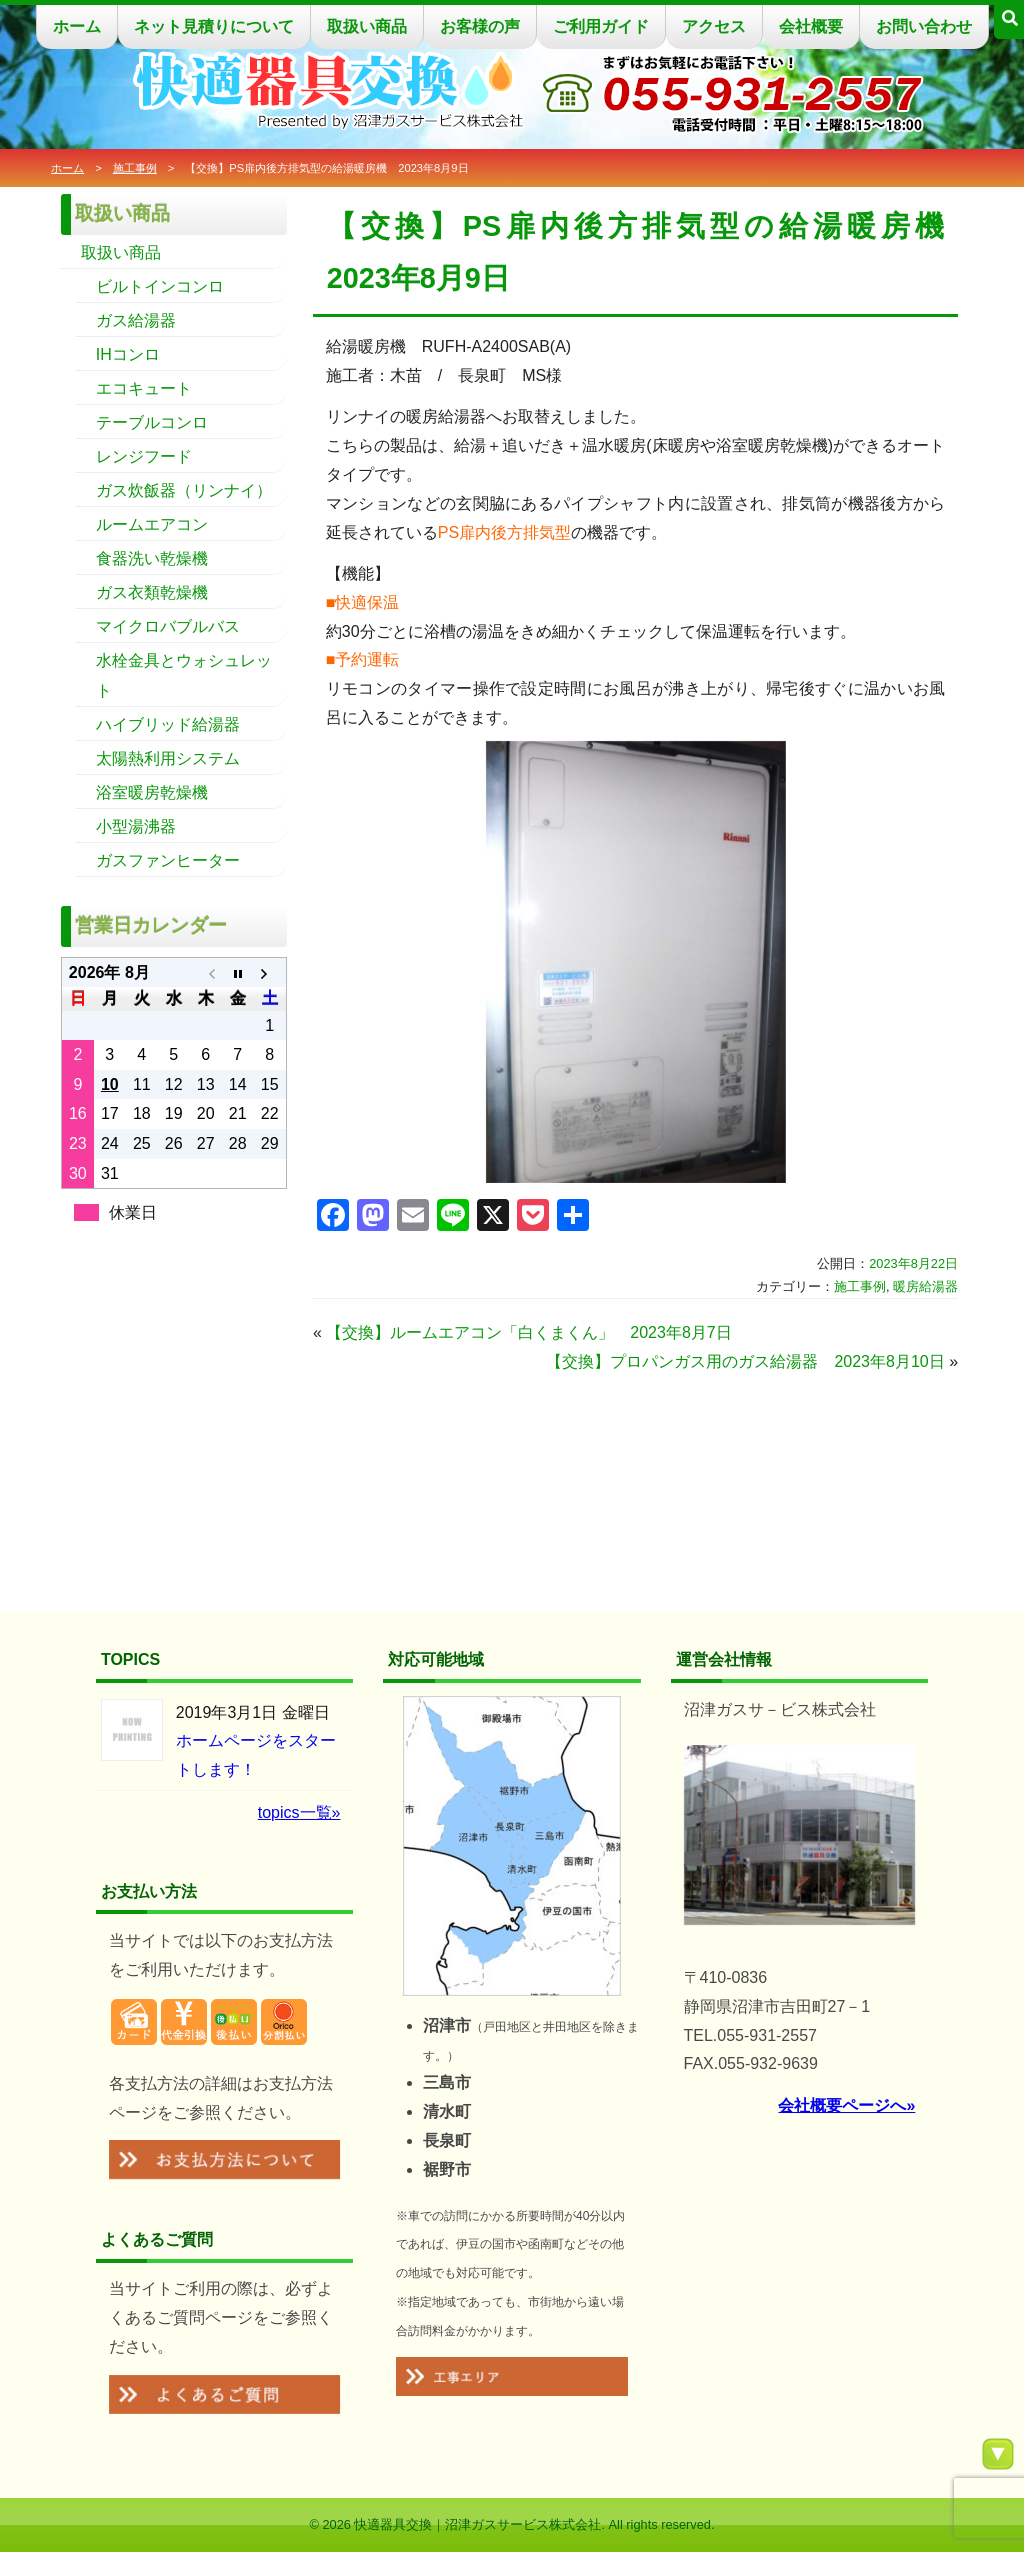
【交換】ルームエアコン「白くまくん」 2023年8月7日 (528, 1332)
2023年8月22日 (913, 1263)
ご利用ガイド (601, 26)
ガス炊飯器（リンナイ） (184, 490)
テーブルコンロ (152, 422)
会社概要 (811, 26)
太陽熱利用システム (168, 758)
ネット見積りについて (214, 26)
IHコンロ (128, 354)
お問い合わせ (924, 26)
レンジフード (144, 456)
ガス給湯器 (136, 320)
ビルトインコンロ (160, 286)
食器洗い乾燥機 (152, 558)
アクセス (714, 26)
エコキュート (144, 388)
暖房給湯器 (925, 1286)
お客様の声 (480, 26)
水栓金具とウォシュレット (184, 675)
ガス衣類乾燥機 (152, 592)
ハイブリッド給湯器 (168, 724)
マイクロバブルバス (168, 626)
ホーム (77, 26)
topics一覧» (299, 1812)
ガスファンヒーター (168, 860)
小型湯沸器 (136, 826)
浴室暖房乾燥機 (152, 792)
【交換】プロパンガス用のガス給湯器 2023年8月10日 (745, 1361)
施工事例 (135, 168)
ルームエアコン (152, 524)
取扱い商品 (367, 26)
